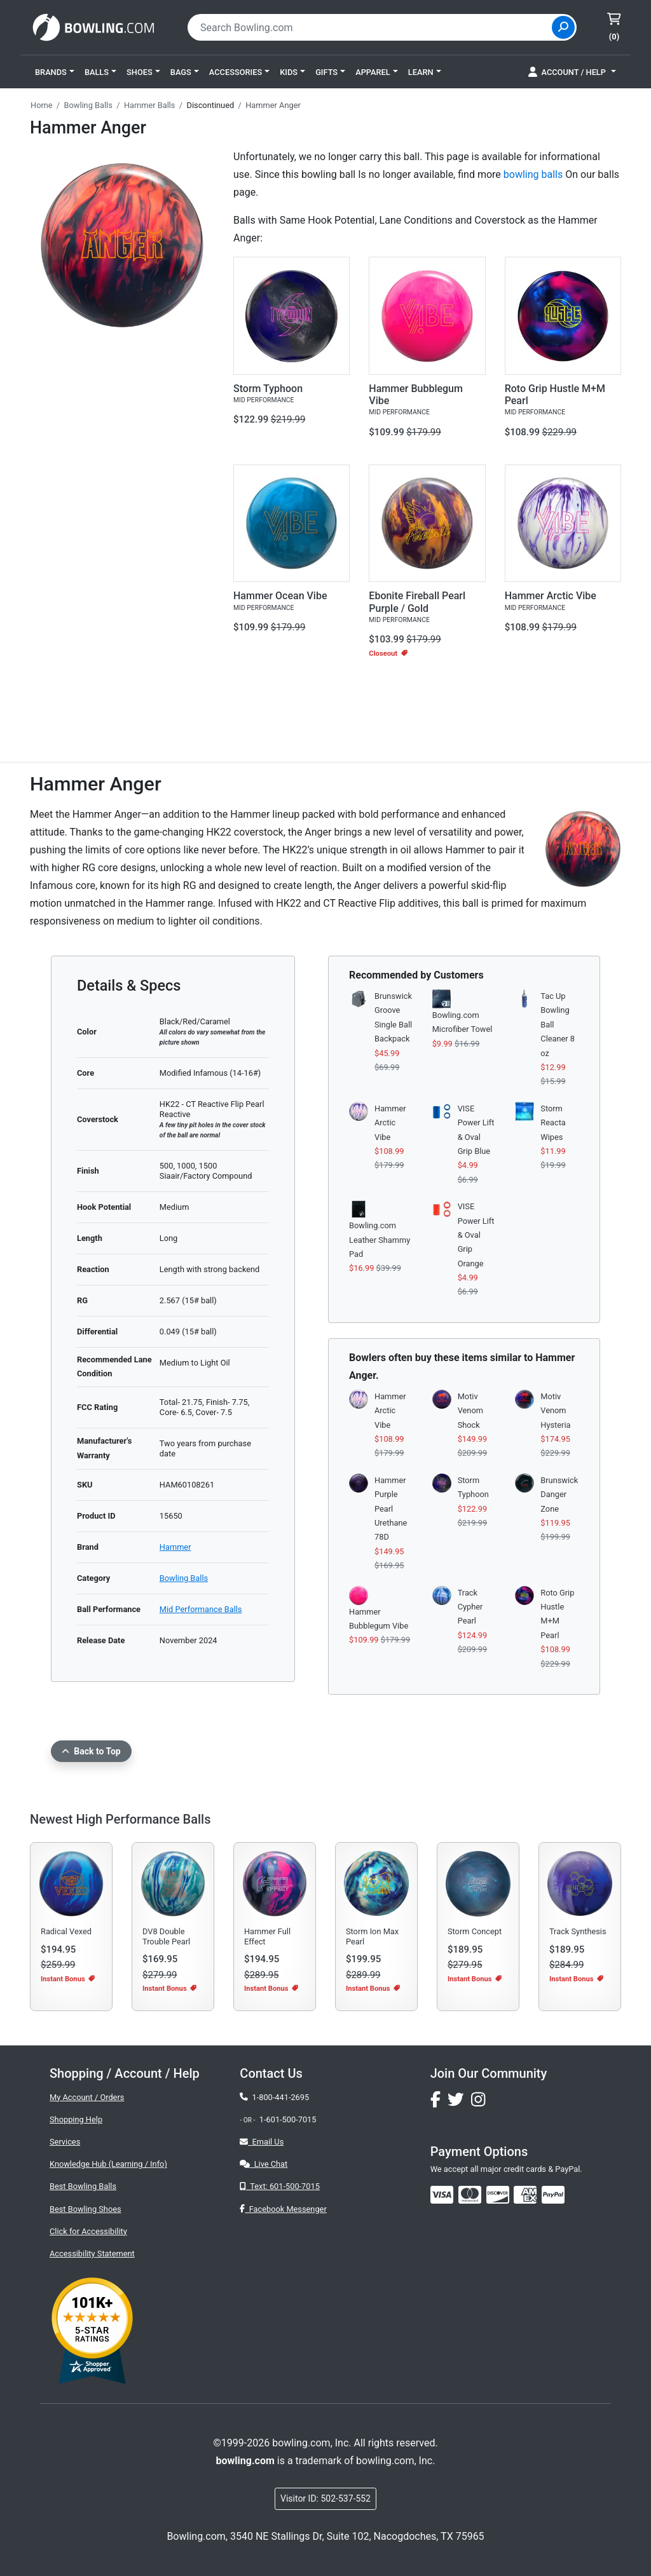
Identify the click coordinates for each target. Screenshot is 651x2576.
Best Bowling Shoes (85, 2209)
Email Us (262, 2141)
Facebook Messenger (283, 2209)
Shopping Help (76, 2119)
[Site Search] (563, 27)
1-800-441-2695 (274, 2097)
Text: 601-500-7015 (280, 2186)
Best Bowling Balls (83, 2186)
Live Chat (263, 2164)
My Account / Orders (87, 2097)
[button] (54, 71)
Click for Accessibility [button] (88, 2231)
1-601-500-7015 (288, 2119)
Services (65, 2141)
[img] (553, 2195)
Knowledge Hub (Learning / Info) (108, 2164)
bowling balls (533, 174)
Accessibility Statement (92, 2253)
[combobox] (371, 27)
